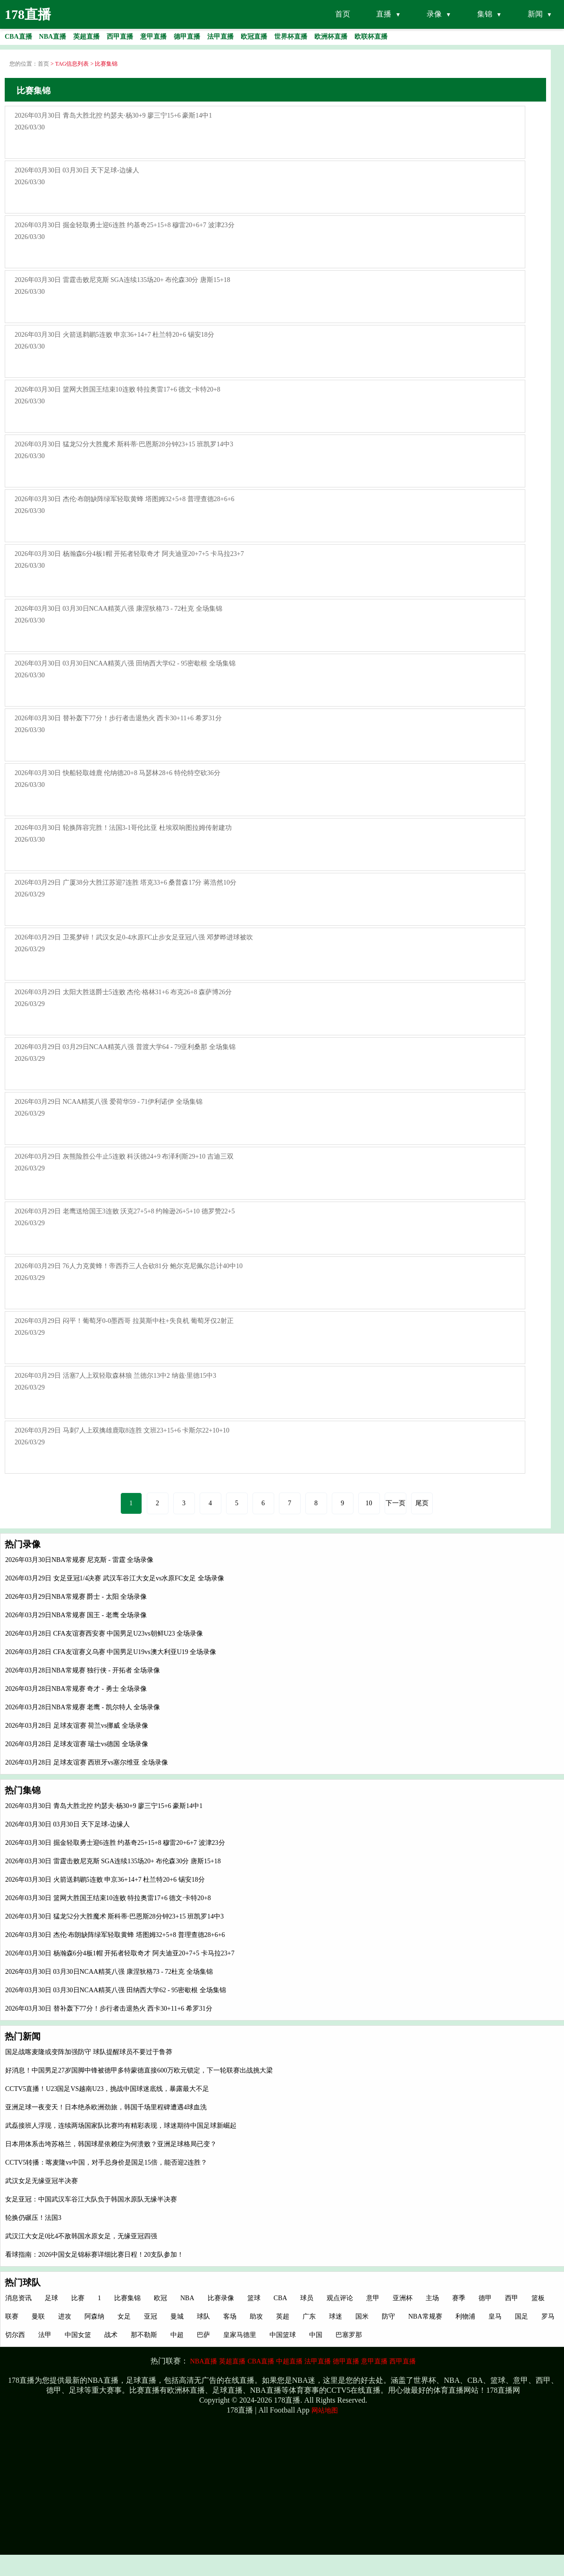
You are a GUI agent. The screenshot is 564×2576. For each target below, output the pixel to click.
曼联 (38, 2316)
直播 (383, 14)
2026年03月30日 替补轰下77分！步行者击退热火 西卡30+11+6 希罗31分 (108, 2008)
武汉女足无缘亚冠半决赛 (41, 2180)
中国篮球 (282, 2334)
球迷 (335, 2316)
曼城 (177, 2316)
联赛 (11, 2316)
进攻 (64, 2316)
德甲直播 (346, 2361)
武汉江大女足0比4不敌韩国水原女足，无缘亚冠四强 (81, 2236)
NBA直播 (204, 2361)
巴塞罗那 (349, 2334)
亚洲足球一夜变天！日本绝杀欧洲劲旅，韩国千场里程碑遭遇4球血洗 (106, 2107)
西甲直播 (402, 2361)
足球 (51, 2298)
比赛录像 (221, 2298)
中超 (177, 2334)
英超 (282, 2316)
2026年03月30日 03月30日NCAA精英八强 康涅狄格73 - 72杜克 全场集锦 (109, 1971)
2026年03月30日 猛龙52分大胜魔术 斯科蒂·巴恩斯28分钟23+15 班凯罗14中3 (114, 1916)
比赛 (77, 2298)
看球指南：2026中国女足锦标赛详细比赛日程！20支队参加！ (94, 2254)
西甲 (511, 2298)
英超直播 (232, 2361)
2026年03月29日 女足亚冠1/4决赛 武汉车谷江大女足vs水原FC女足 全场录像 (114, 1578)
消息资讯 (18, 2298)
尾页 (422, 1503)
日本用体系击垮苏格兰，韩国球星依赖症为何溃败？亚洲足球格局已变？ (111, 2144)
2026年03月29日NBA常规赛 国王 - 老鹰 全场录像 (76, 1615)
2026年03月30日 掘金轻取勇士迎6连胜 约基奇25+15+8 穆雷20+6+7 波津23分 (115, 1842)
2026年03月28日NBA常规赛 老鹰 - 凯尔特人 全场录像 (82, 1707)
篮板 (538, 2298)
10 (369, 1503)
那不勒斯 (144, 2334)
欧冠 (160, 2298)
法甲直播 (317, 2361)
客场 (229, 2316)
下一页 (395, 1503)
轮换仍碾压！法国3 (33, 2217)
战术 (111, 2334)
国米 (362, 2316)
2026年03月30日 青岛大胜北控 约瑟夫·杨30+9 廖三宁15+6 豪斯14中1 (103, 1805)
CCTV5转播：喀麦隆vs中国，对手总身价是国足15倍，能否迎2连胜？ (106, 2162)
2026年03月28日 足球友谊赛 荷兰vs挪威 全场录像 (76, 1725)
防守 (388, 2316)
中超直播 (289, 2361)
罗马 (548, 2316)
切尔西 (15, 2334)
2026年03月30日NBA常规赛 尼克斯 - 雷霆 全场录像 (79, 1559)
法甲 (44, 2334)
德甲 (485, 2298)
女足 (124, 2316)
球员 (306, 2298)
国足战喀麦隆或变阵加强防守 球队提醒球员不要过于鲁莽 (88, 2052)
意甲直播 (374, 2361)
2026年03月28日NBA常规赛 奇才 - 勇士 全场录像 (76, 1688)
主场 (432, 2298)
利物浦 (465, 2316)
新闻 (535, 14)
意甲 (372, 2298)
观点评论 (340, 2298)
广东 (309, 2316)
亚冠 (150, 2316)
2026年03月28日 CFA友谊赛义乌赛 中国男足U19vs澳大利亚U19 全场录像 (110, 1651)
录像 (434, 14)
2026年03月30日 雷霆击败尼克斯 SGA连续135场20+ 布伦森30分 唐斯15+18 (113, 1861)
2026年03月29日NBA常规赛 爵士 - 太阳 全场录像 (76, 1596)
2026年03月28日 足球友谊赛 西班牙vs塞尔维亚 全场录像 (86, 1762)
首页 (342, 14)
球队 (203, 2316)
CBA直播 (260, 2361)
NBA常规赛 (425, 2316)
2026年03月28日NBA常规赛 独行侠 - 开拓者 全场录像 (82, 1670)
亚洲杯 (402, 2298)
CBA (280, 2298)
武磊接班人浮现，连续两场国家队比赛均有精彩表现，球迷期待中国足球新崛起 (120, 2125)
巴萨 (203, 2334)
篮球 (254, 2298)
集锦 (484, 14)
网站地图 (324, 2410)
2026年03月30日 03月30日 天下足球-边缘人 (67, 1824)
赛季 (458, 2298)
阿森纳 (94, 2316)
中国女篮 (78, 2334)
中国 (315, 2334)
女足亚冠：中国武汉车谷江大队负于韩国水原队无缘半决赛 (91, 2199)
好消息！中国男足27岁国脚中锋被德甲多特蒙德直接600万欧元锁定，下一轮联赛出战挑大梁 (139, 2070)
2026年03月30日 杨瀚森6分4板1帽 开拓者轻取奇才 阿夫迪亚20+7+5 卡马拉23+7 (120, 1953)
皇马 (495, 2316)
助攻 (256, 2316)
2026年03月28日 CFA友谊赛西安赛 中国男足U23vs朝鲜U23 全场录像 (104, 1633)
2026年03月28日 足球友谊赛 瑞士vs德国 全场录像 (76, 1744)
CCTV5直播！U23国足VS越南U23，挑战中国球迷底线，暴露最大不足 (107, 2088)
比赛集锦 (127, 2298)
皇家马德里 (239, 2334)
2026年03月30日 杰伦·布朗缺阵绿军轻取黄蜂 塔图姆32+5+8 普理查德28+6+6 (115, 1934)
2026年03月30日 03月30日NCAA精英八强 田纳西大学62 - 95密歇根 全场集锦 (115, 1990)
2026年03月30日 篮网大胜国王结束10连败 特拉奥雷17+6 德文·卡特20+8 (108, 1898)
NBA (187, 2298)
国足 (521, 2316)
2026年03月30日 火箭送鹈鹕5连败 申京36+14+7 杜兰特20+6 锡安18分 (105, 1879)
